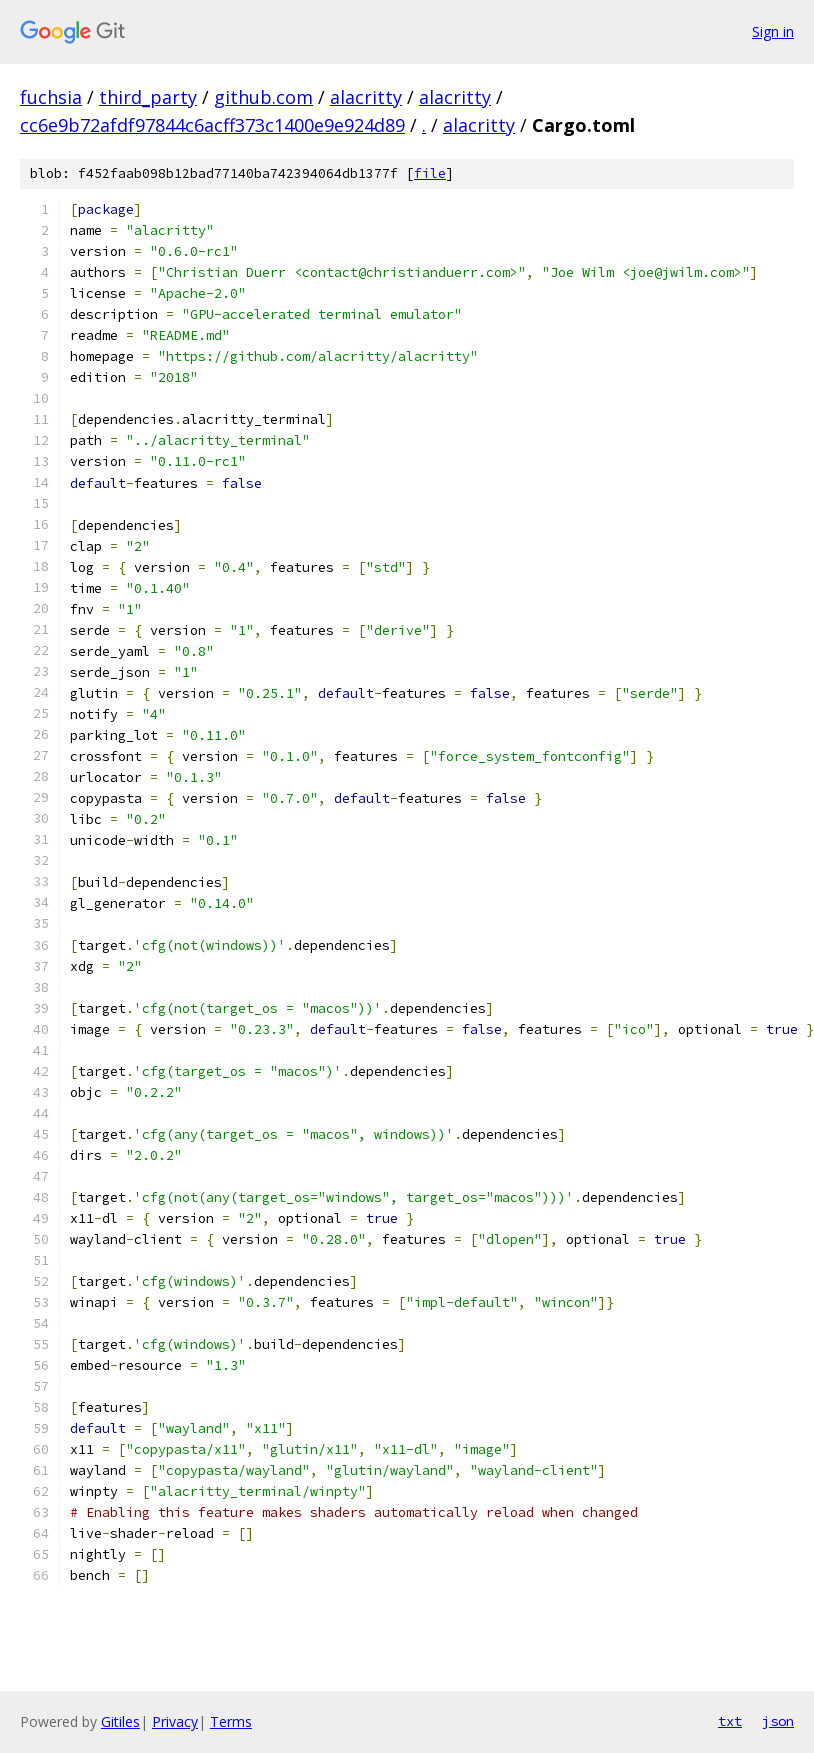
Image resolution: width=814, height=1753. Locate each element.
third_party (148, 97)
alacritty (366, 97)
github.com (263, 97)
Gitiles (120, 1721)
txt (730, 1721)
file (430, 173)
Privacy (175, 1721)
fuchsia (51, 97)
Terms (231, 1721)
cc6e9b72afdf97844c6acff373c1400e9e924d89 (212, 125)
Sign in (773, 31)
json (778, 1721)
